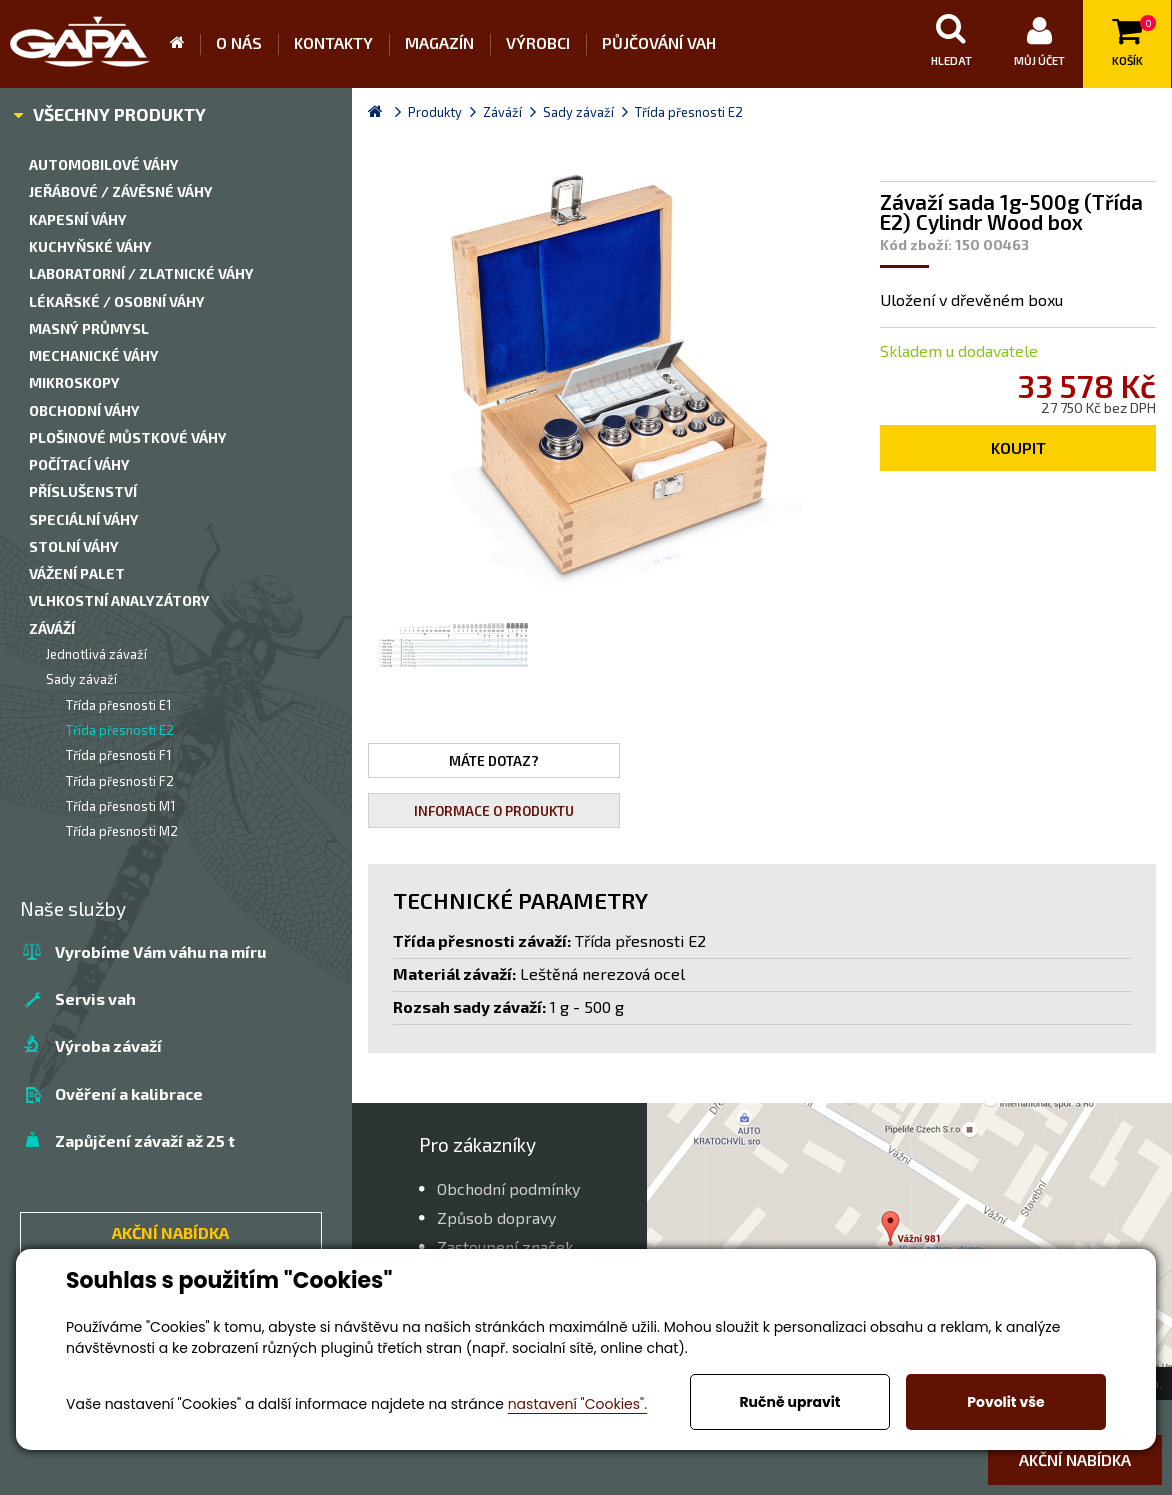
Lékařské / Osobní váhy (117, 301)
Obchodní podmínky (508, 1188)
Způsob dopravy (496, 1217)
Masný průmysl (89, 328)
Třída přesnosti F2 (120, 781)
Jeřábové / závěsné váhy (121, 191)
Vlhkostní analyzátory (119, 600)
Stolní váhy (74, 546)
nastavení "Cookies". (577, 1404)
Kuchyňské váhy (90, 246)
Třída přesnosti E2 (120, 730)
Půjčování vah (659, 42)
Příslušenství (83, 491)
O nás (239, 42)
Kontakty (333, 42)
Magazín (439, 42)
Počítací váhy (79, 464)
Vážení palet (77, 573)
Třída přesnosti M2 (122, 831)
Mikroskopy (74, 382)
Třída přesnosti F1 (118, 755)
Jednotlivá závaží (96, 654)
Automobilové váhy (104, 164)
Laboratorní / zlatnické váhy (141, 273)
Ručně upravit (789, 1402)
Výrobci (538, 42)
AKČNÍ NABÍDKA (170, 1232)
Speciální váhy (84, 519)
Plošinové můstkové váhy (128, 437)
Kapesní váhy (78, 219)
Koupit (1018, 447)
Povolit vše (1005, 1402)
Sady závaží (81, 679)
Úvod (185, 44)
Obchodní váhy (84, 410)
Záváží (52, 628)
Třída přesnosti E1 (118, 705)
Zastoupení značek (505, 1246)
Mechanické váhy (94, 355)
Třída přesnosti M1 (120, 806)
